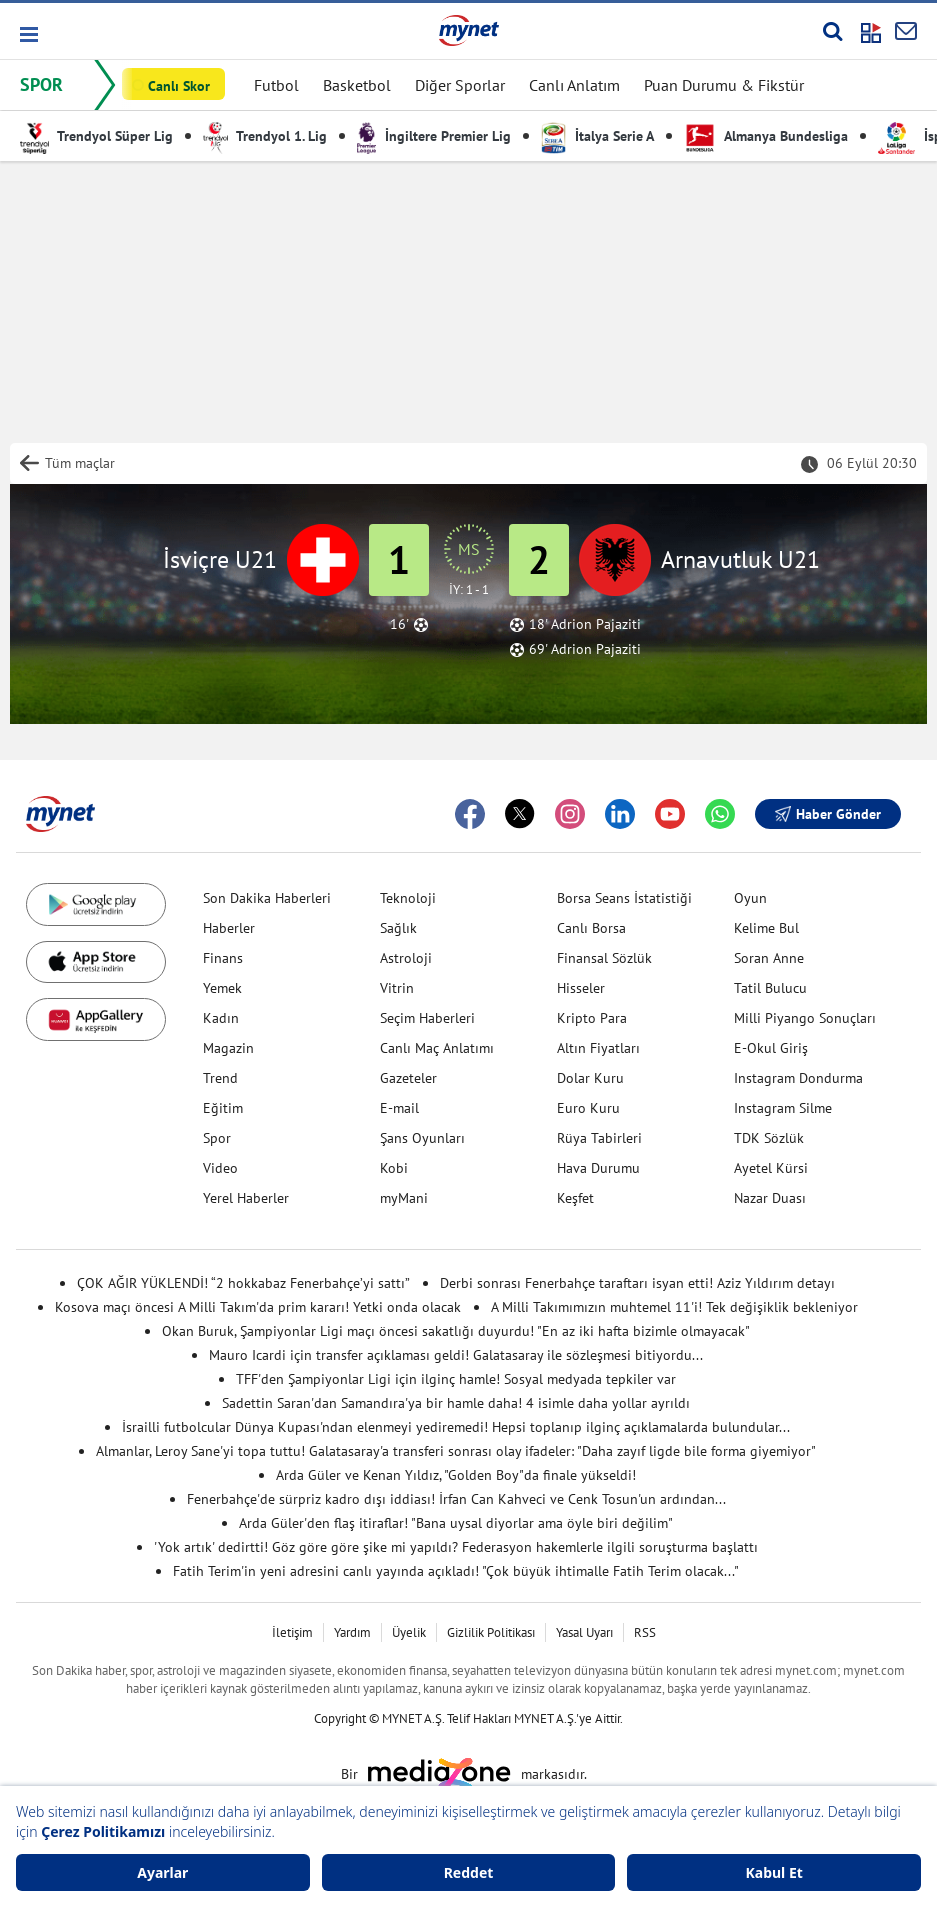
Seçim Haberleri (427, 1018)
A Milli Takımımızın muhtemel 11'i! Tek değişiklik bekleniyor (674, 1307)
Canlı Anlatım (574, 85)
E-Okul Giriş (771, 1048)
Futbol (276, 85)
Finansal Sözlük (604, 958)
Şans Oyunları (422, 1138)
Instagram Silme (783, 1108)
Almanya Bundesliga (766, 136)
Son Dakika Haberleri (267, 898)
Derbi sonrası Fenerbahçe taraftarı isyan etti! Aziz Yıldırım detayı (637, 1283)
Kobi (394, 1168)
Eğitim (223, 1108)
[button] (27, 34)
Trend (220, 1078)
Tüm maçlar (80, 463)
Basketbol (357, 85)
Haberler (229, 928)
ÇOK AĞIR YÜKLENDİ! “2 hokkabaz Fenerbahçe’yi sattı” (243, 1283)
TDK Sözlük (769, 1138)
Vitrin (397, 988)
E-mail (399, 1108)
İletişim (292, 1632)
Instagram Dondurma (798, 1078)
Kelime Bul (766, 928)
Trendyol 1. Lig (265, 136)
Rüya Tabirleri (599, 1138)
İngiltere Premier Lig (434, 136)
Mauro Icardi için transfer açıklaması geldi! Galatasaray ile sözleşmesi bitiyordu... (456, 1355)
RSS (645, 1632)
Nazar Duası (770, 1198)
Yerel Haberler (246, 1198)
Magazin (228, 1048)
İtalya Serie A (597, 136)
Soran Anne (769, 958)
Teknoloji (408, 898)
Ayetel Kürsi (771, 1168)
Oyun (750, 898)
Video (220, 1168)
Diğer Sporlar (460, 85)
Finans (223, 958)
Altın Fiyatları (598, 1048)
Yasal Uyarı (584, 1632)
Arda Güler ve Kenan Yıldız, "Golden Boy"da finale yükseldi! (456, 1475)
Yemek (222, 988)
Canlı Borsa (591, 928)
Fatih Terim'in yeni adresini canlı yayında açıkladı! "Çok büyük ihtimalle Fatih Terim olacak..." (456, 1571)
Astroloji (406, 958)
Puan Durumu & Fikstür (724, 85)
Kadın (221, 1018)
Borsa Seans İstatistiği (624, 898)
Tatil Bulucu (770, 988)
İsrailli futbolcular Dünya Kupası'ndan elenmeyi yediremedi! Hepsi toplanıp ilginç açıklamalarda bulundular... (456, 1427)
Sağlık (398, 928)
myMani (404, 1198)
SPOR (41, 84)
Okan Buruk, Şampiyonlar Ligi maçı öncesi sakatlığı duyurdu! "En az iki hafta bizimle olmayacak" (456, 1331)
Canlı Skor (179, 86)
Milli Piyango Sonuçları (805, 1018)
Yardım (352, 1632)
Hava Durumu (598, 1168)
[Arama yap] (832, 31)
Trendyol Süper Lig (96, 136)
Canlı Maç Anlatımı (437, 1048)
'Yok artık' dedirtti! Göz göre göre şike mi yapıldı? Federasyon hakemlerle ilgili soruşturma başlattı (456, 1547)
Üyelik (409, 1632)
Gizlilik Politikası (491, 1632)
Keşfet (575, 1198)
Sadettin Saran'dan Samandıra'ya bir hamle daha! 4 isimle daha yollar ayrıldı (456, 1403)
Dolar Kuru (590, 1078)
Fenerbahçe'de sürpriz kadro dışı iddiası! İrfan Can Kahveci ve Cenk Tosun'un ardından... (456, 1499)
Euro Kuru (588, 1108)
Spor (217, 1138)
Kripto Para (592, 1018)
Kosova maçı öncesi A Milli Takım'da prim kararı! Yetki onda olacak (258, 1307)
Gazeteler (408, 1078)
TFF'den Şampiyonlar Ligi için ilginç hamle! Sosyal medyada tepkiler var (456, 1379)
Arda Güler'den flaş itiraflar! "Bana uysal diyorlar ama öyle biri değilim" (456, 1523)
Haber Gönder (828, 814)
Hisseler (581, 988)
